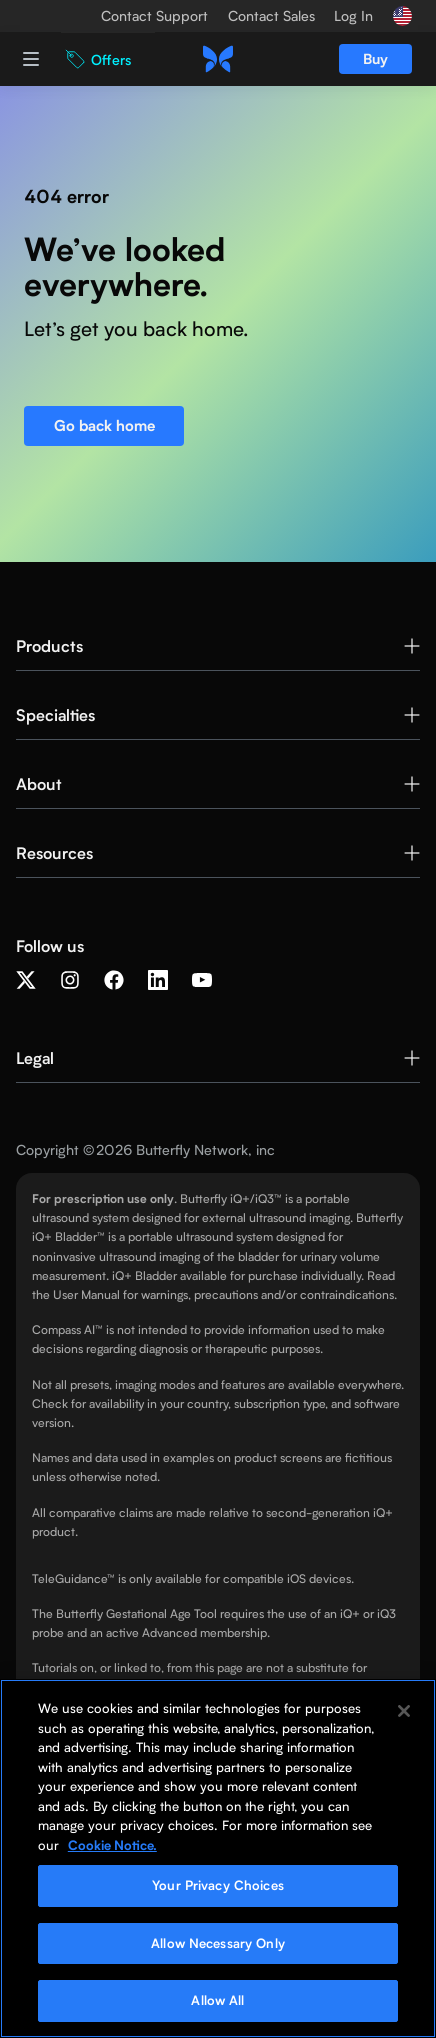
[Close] (404, 1711)
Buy (375, 58)
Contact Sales (271, 16)
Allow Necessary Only (218, 1943)
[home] (218, 59)
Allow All (217, 2000)
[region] (218, 1858)
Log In (353, 16)
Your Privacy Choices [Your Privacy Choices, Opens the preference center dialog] (218, 1885)
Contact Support (154, 16)
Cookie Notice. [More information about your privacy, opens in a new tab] (112, 1845)
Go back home (104, 425)
